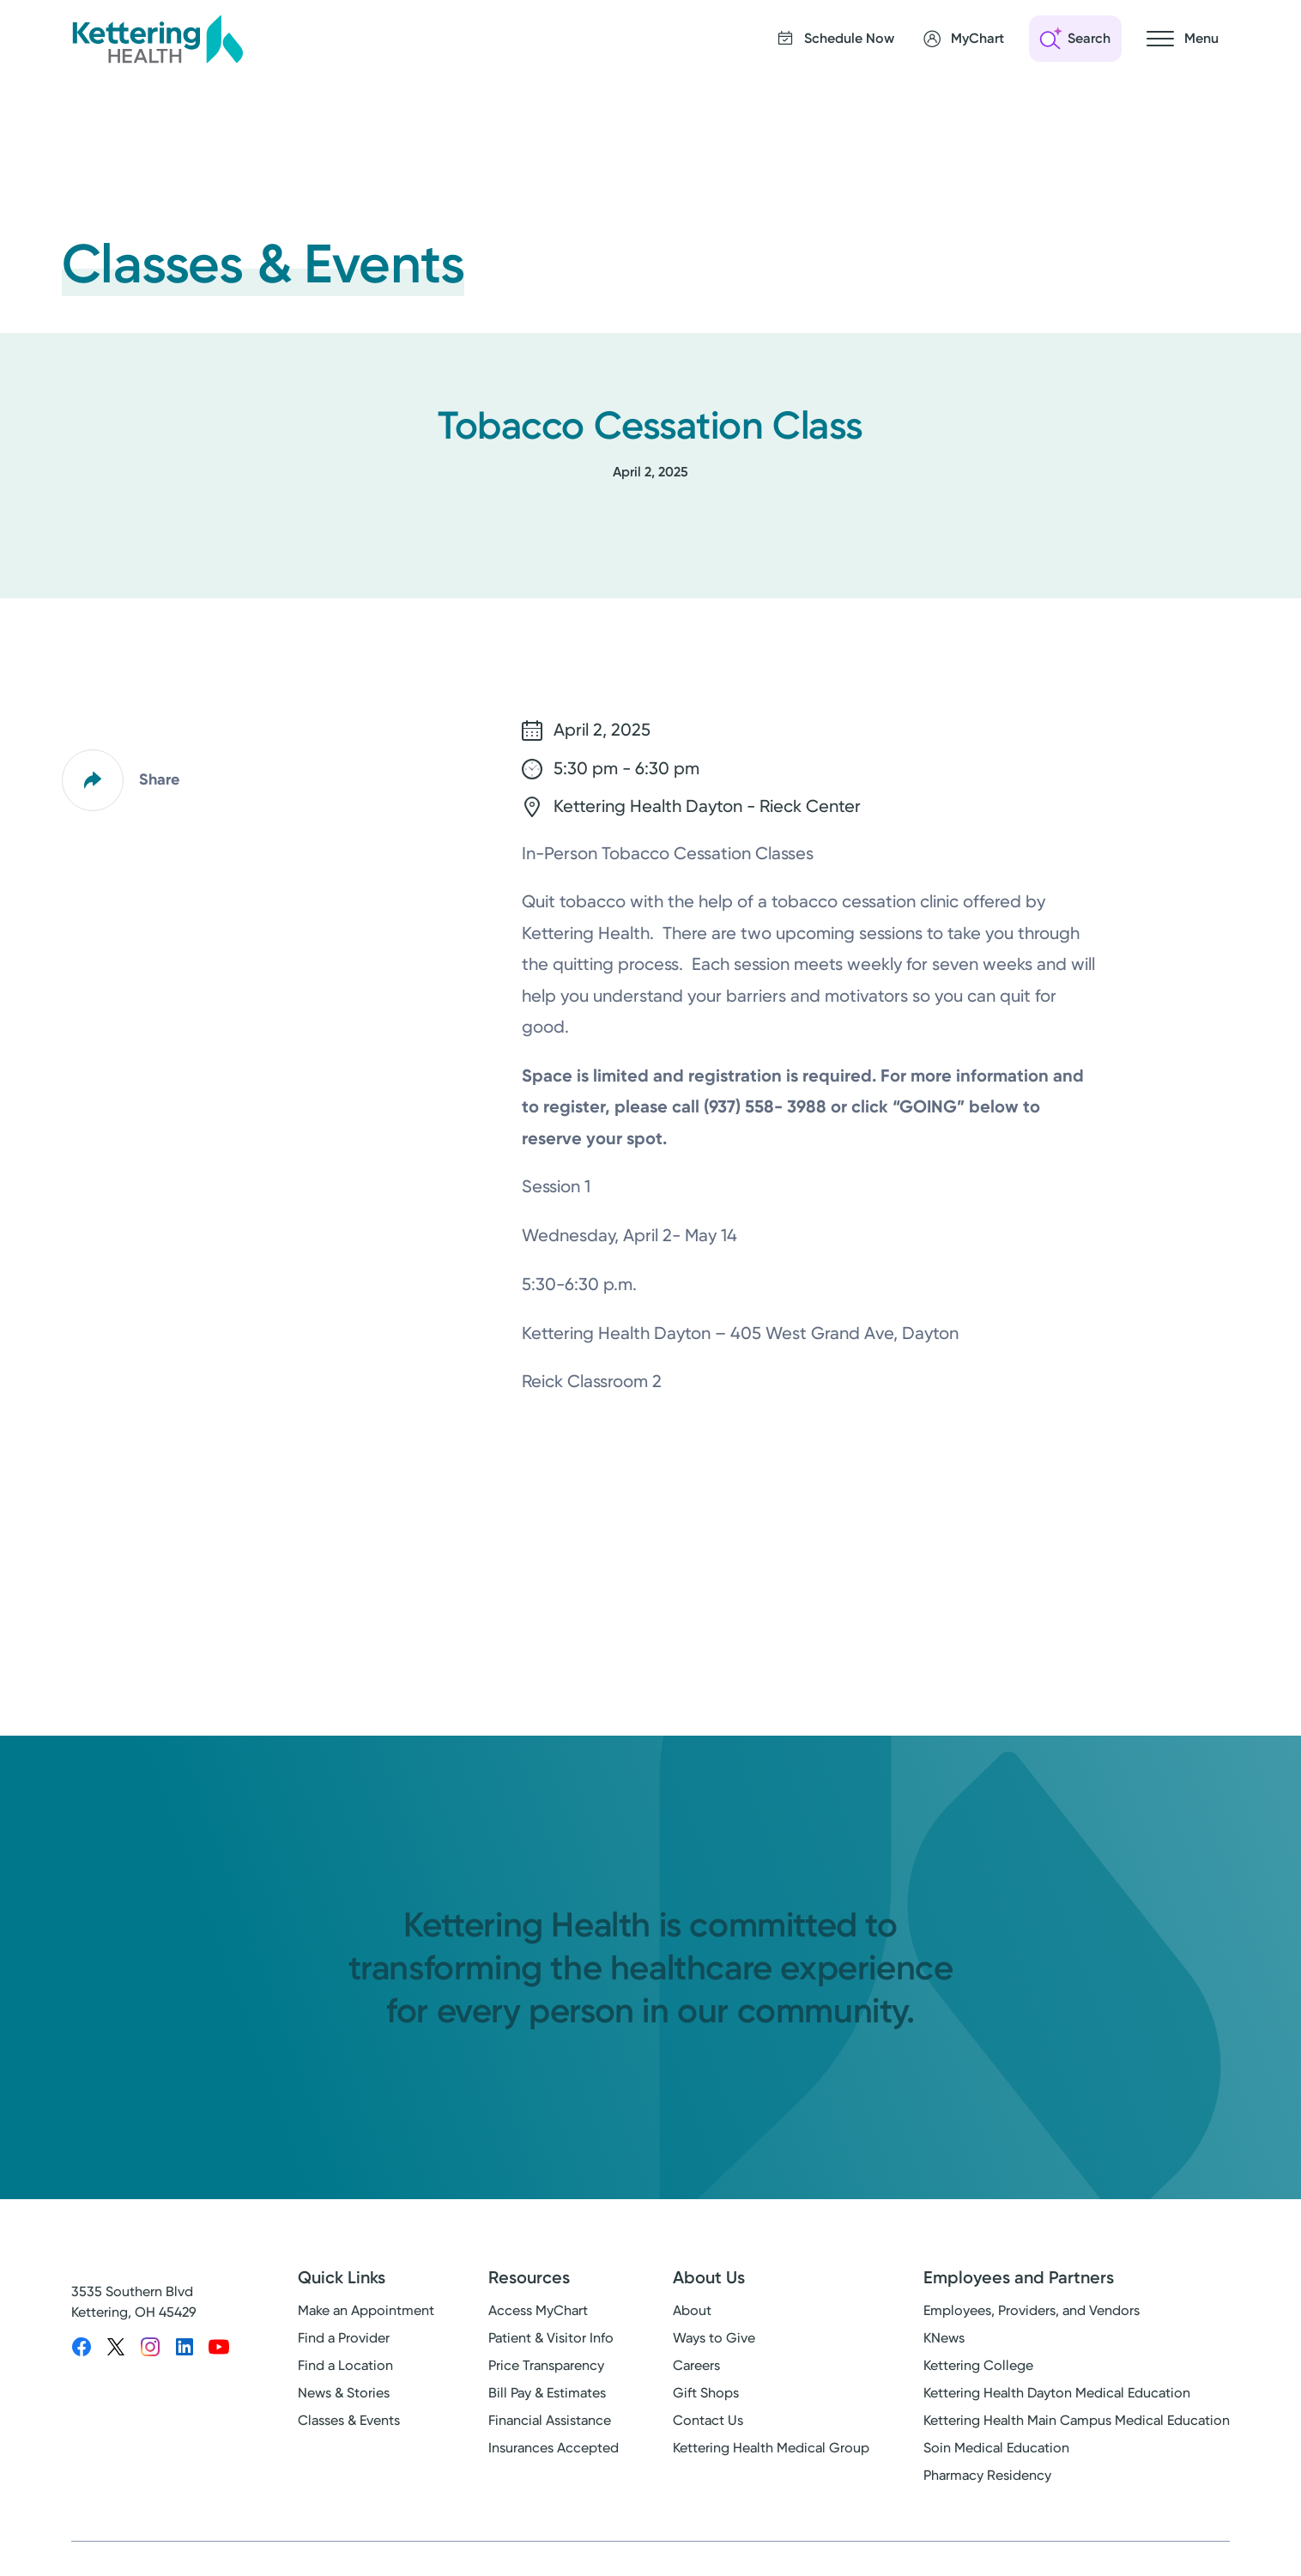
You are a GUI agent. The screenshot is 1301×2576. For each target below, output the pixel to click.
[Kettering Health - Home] (157, 39)
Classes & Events (349, 2420)
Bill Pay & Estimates (547, 2393)
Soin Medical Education (996, 2448)
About (692, 2310)
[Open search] (1075, 38)
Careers (696, 2365)
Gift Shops (706, 2393)
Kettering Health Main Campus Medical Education (1076, 2420)
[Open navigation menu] (1182, 38)
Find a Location (345, 2365)
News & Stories (344, 2393)
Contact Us (708, 2420)
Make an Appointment (366, 2310)
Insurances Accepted (553, 2448)
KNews (944, 2338)
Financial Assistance (549, 2420)
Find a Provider (344, 2338)
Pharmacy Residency (987, 2475)
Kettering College (978, 2365)
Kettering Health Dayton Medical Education (1056, 2393)
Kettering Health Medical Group (771, 2448)
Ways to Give (714, 2338)
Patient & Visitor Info (551, 2338)
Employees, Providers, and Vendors (1031, 2310)
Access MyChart (538, 2310)
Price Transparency (546, 2365)
